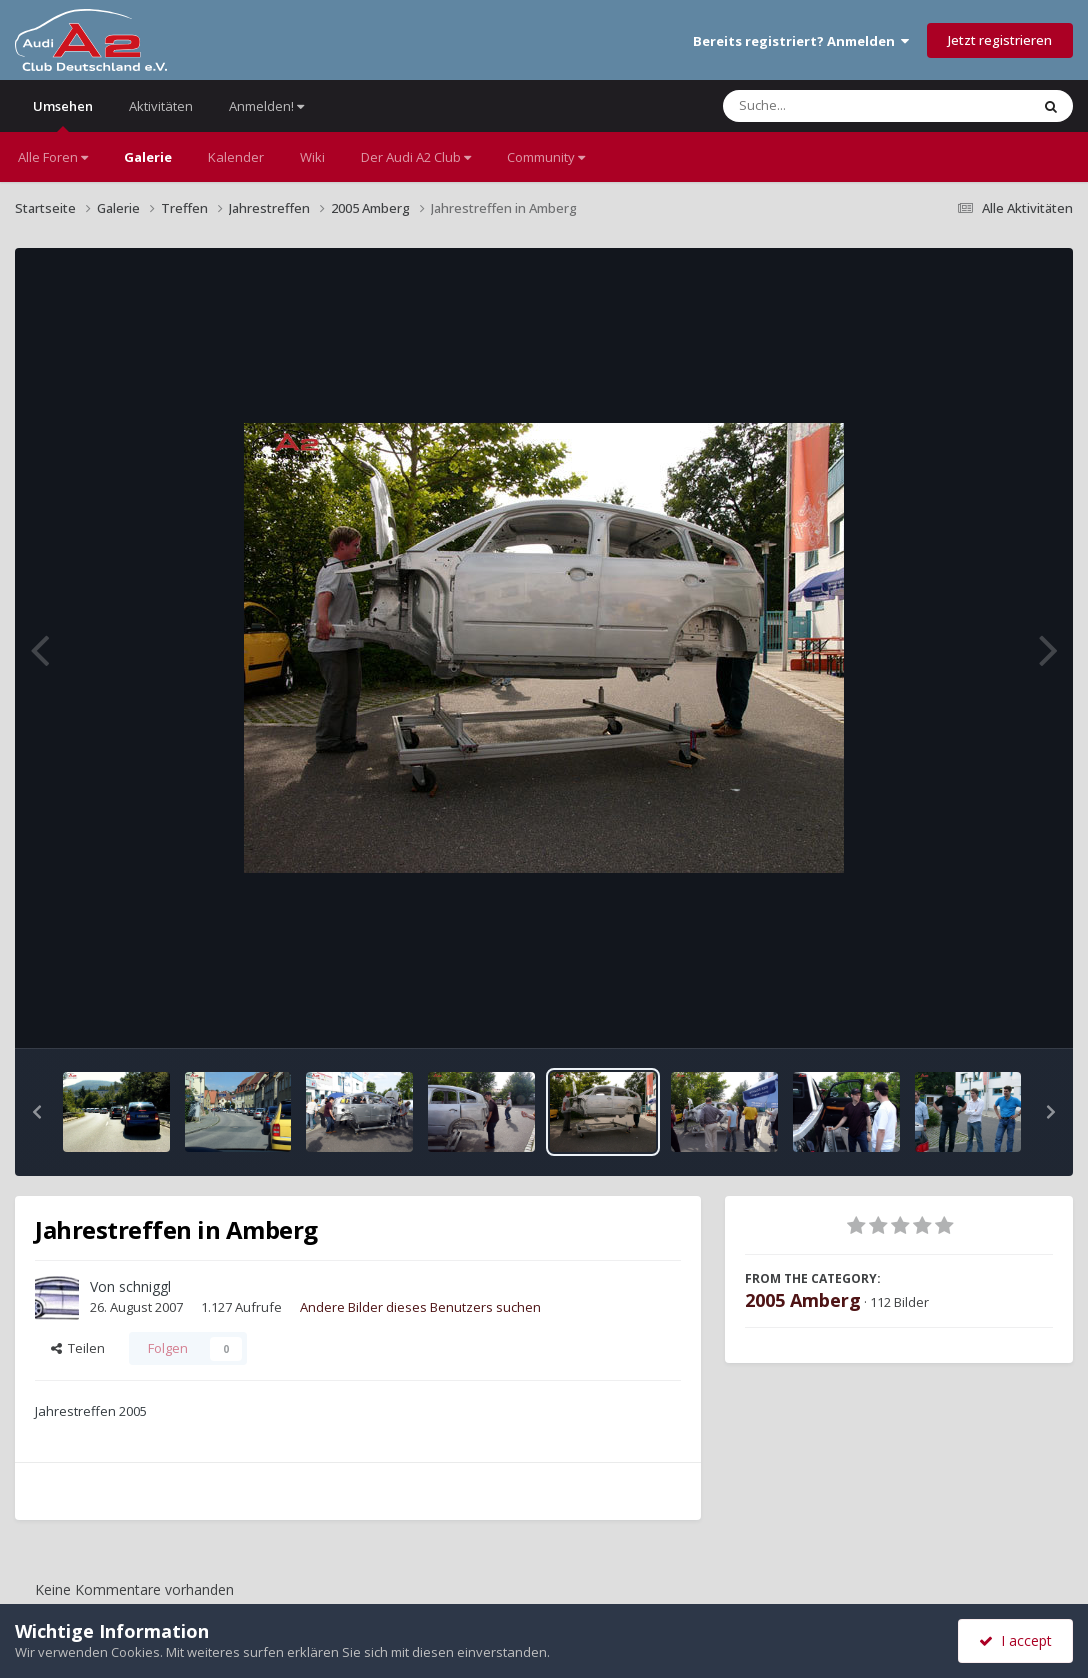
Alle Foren (53, 157)
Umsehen (63, 114)
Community (546, 157)
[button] (37, 1112)
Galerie (148, 157)
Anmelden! (266, 106)
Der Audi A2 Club (416, 157)
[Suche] (835, 106)
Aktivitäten (161, 106)
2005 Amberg (803, 1300)
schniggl (145, 1286)
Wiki (312, 157)
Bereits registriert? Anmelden (801, 41)
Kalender (236, 157)
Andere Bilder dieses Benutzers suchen (420, 1307)
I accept (1015, 1640)
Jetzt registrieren (1000, 40)
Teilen (78, 1348)
